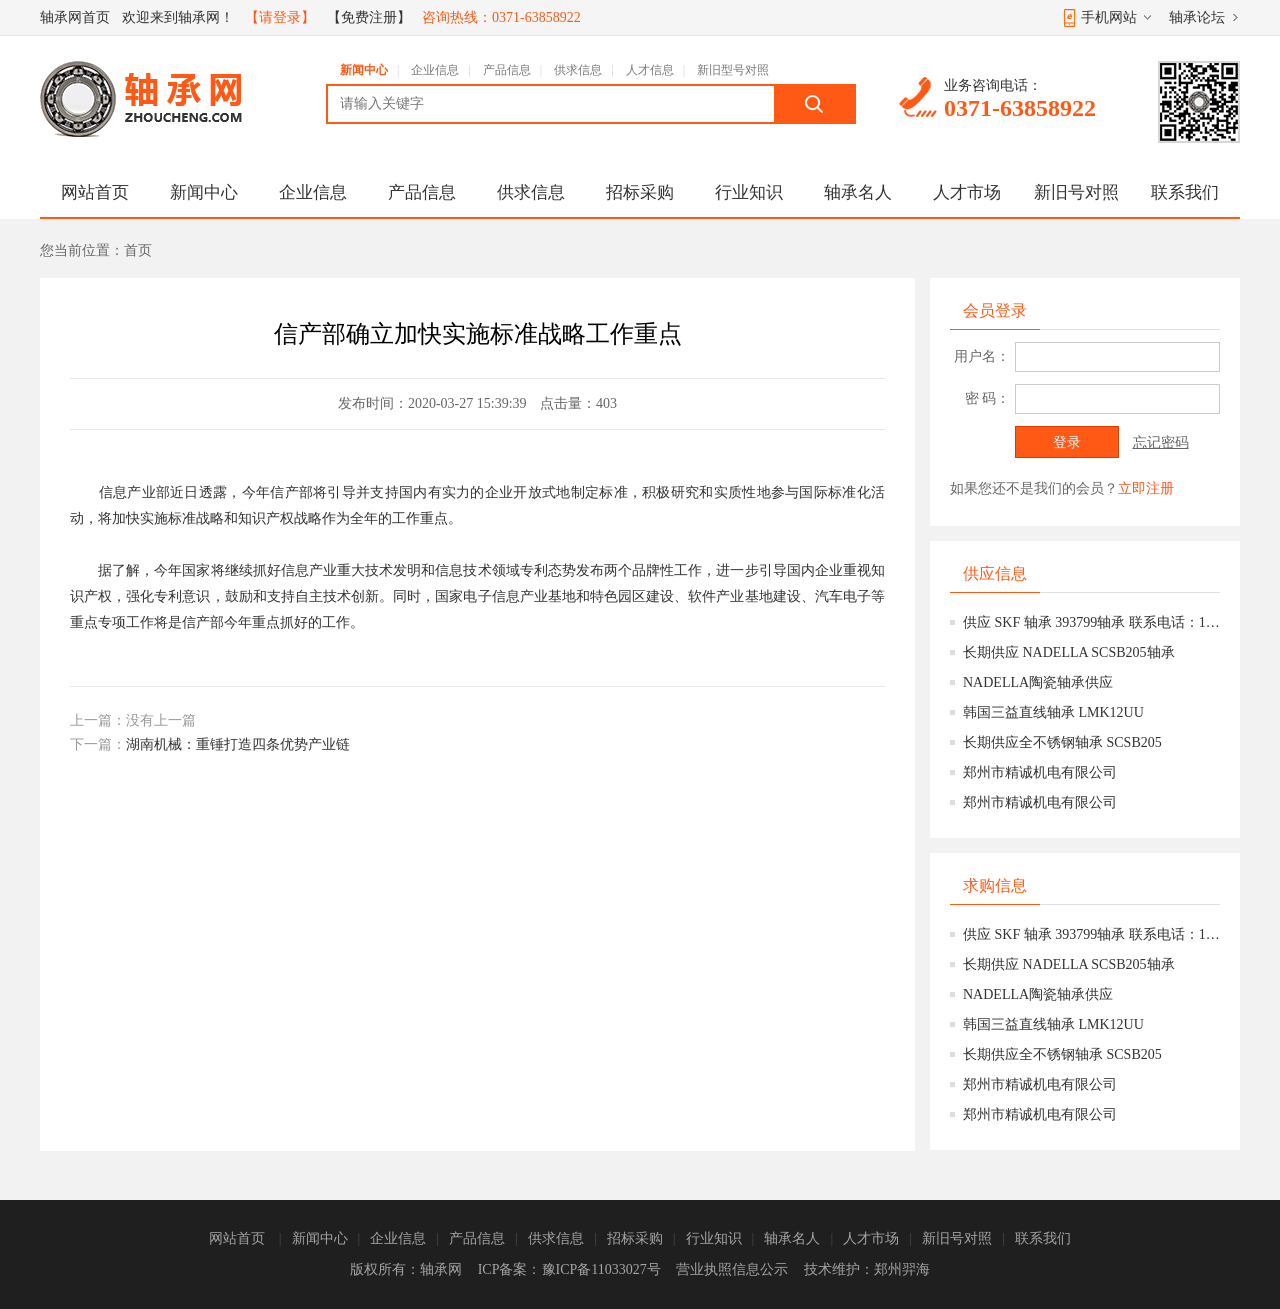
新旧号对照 (1076, 192)
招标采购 (640, 192)
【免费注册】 (369, 17)
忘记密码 (1161, 442)
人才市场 (967, 192)
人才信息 (650, 70)
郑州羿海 (902, 1269)
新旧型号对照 (733, 70)
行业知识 (749, 192)
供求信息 (578, 70)
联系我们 (1185, 192)
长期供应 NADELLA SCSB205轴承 (1069, 652)
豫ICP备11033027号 (601, 1269)
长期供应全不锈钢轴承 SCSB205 (1062, 742)
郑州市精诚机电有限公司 (1040, 772)
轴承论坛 (1197, 17)
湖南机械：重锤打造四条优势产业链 (238, 744)
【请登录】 (280, 17)
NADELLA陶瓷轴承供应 (1038, 682)
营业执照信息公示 (732, 1269)
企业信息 (435, 70)
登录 (1067, 442)
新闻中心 (364, 70)
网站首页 (95, 192)
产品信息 (507, 70)
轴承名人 (858, 192)
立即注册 (1146, 488)
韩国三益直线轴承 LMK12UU (1053, 712)
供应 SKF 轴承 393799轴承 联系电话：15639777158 (1091, 622)
